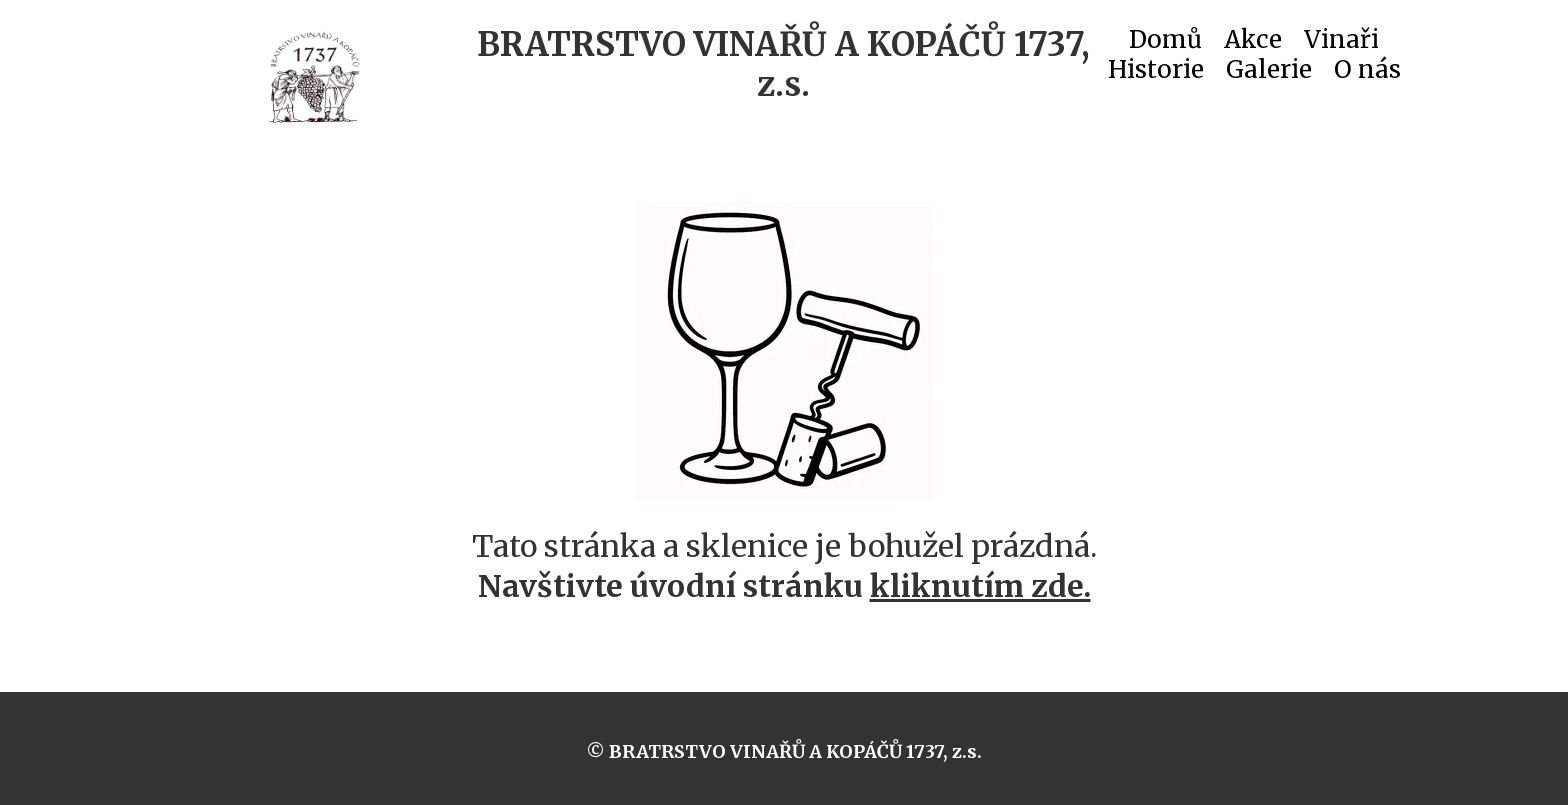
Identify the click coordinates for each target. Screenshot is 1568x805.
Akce (1253, 44)
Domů (1165, 44)
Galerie (1269, 74)
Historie (1156, 74)
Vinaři (1341, 44)
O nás (1367, 74)
